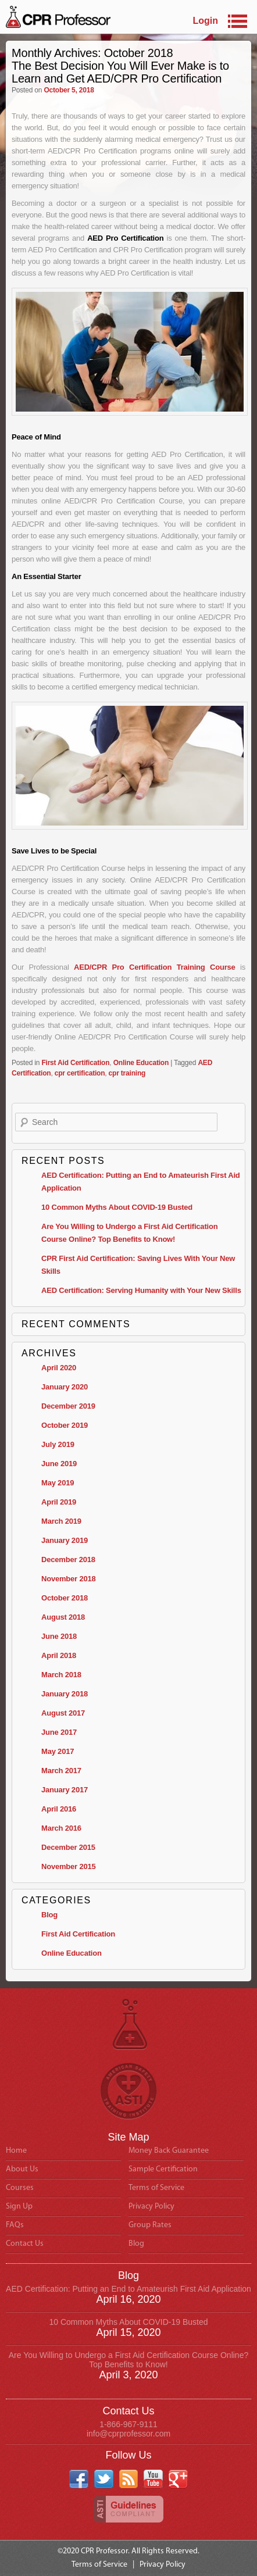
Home (16, 2150)
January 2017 (64, 1789)
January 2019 (64, 1540)
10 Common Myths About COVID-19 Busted (116, 1207)
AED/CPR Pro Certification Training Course (154, 967)
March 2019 (61, 1521)
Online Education (141, 1063)
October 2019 (64, 1425)
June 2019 (59, 1463)
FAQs (15, 2225)
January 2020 (64, 1386)
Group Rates (150, 2225)
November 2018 (68, 1578)
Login (205, 21)
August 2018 (63, 1617)
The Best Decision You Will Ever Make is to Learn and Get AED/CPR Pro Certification (120, 72)
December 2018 (68, 1559)
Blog (49, 1914)
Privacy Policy (151, 2206)
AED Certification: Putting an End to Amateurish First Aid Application (128, 2288)
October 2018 (64, 1598)
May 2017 (57, 1751)
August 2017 (63, 1713)
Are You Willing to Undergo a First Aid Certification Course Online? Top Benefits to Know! (128, 2359)
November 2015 (68, 1866)
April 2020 (58, 1367)
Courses (20, 2188)
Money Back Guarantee (168, 2150)
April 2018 (58, 1655)
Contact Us (25, 2243)
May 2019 (57, 1482)
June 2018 (59, 1636)
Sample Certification (163, 2169)
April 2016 (58, 1809)
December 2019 (68, 1406)
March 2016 (61, 1828)
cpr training (127, 1073)
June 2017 (59, 1732)
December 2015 (68, 1847)
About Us (22, 2169)
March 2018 (61, 1674)
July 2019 (57, 1444)
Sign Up (19, 2206)
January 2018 (64, 1693)
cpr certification (80, 1073)
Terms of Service (156, 2188)
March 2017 (61, 1770)
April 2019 (58, 1502)
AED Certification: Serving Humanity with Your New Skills (141, 1290)
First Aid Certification (75, 1063)
